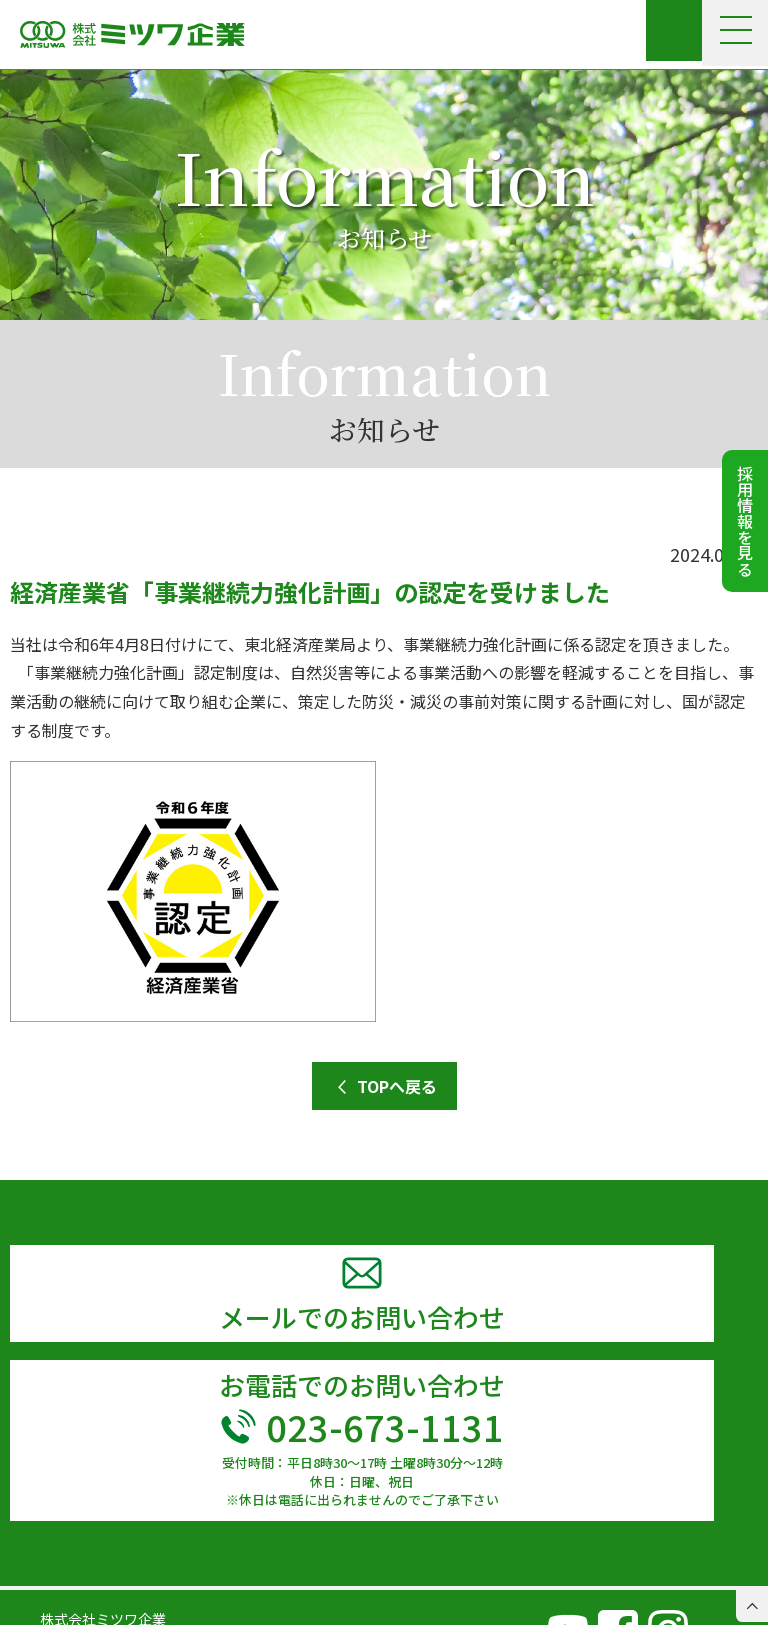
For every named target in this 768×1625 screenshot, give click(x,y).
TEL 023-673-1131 (101, 1579)
